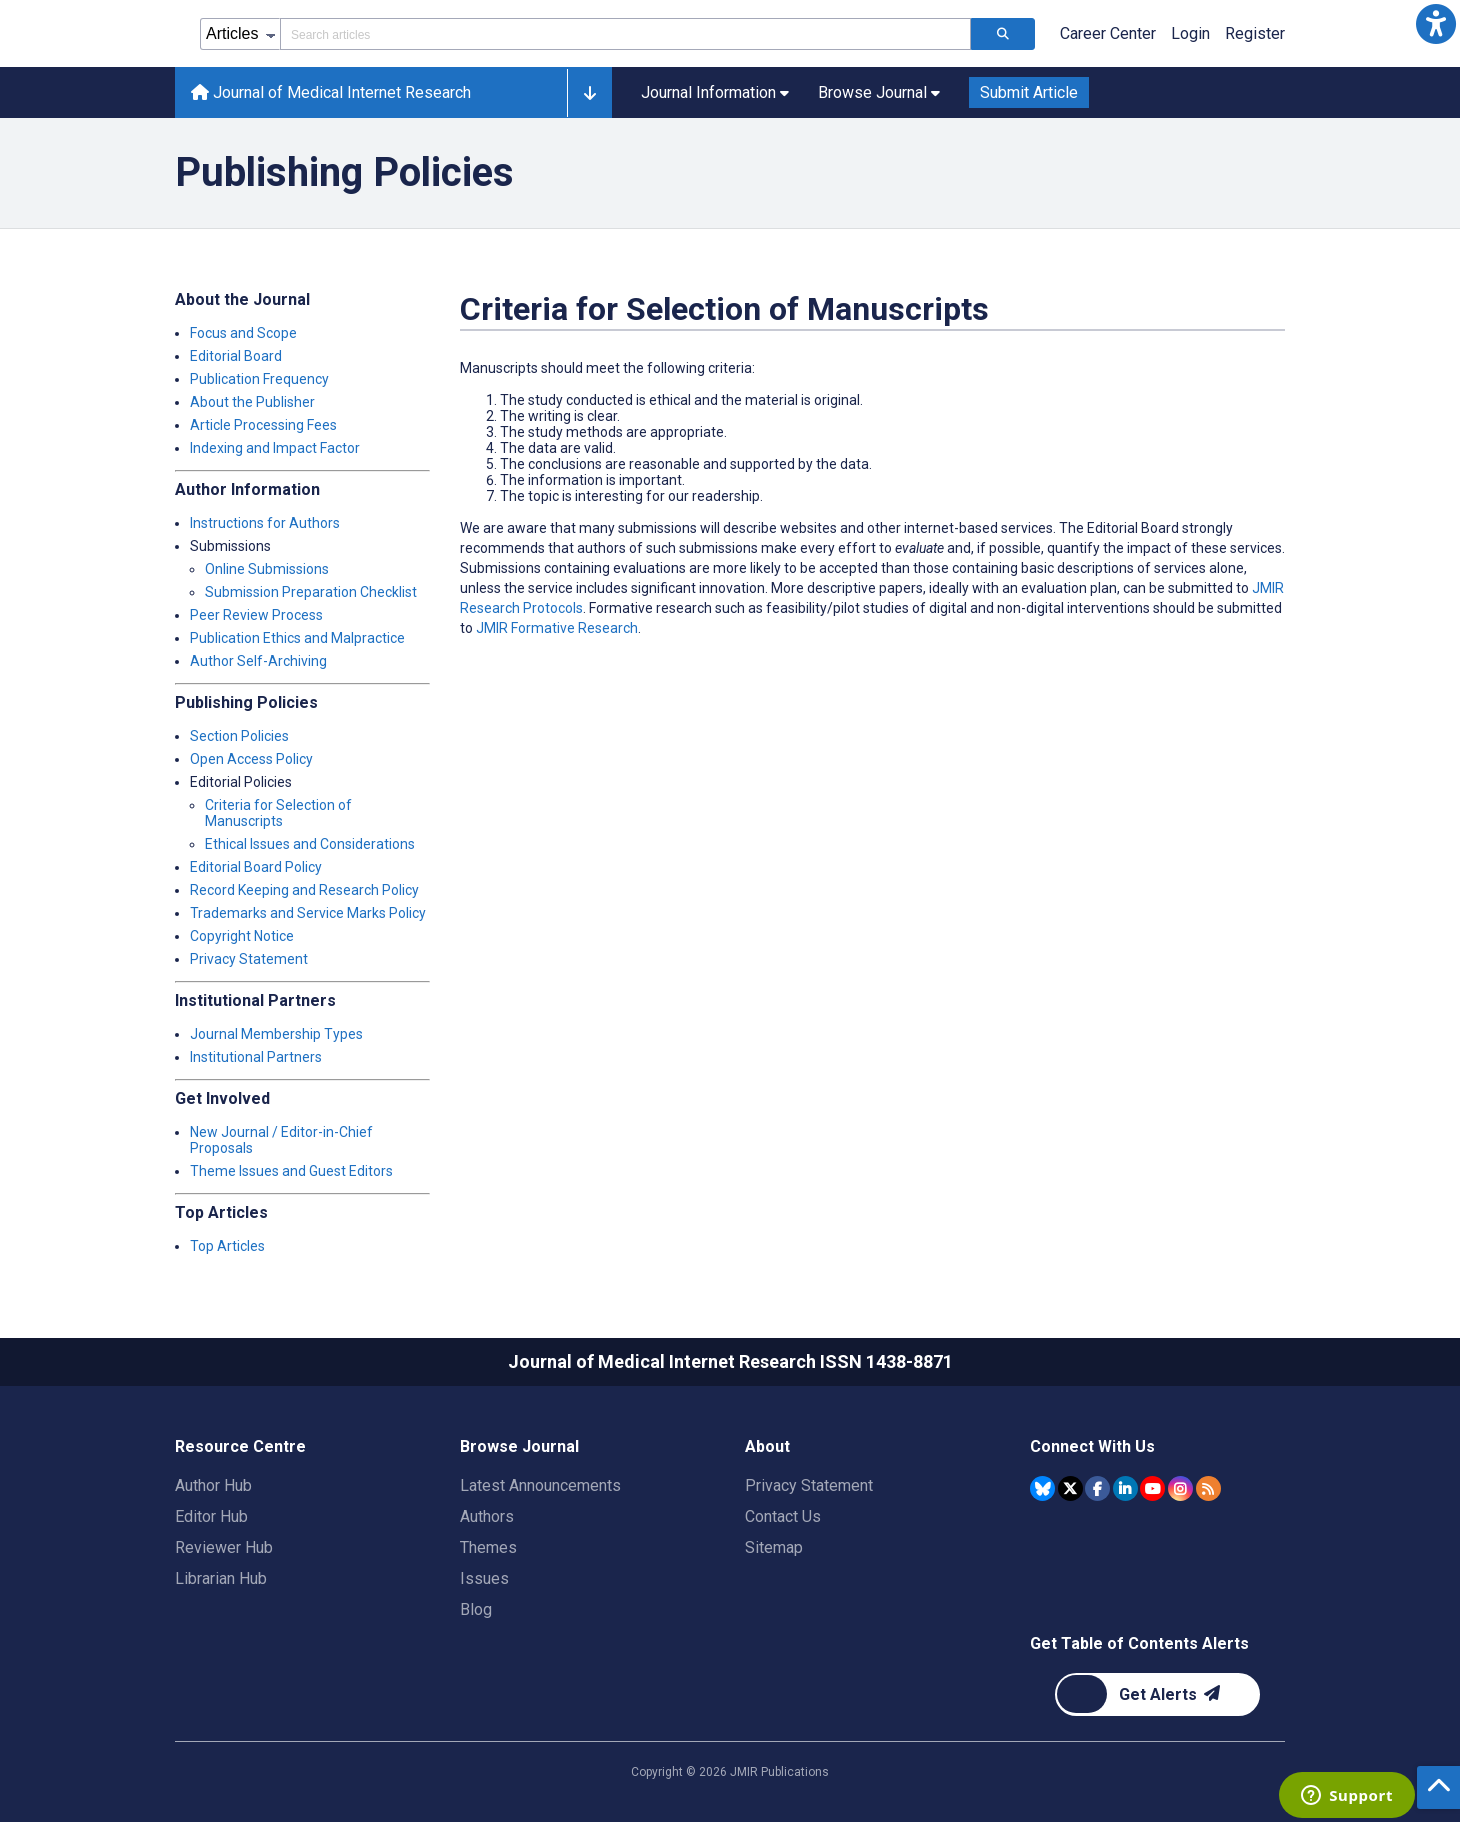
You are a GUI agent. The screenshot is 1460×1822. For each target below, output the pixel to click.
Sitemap (774, 1547)
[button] (1436, 24)
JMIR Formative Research (557, 628)
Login (1190, 33)
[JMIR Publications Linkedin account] (1125, 1488)
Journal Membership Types (276, 1034)
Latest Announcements (540, 1485)
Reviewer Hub (224, 1547)
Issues (484, 1578)
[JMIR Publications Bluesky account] (1042, 1488)
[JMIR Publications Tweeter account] (1070, 1488)
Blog (476, 1609)
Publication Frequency (259, 379)
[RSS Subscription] (1208, 1488)
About (767, 1446)
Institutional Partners (256, 1057)
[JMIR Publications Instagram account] (1180, 1488)
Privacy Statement (249, 959)
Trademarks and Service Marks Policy (308, 913)
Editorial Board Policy (256, 867)
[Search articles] (1003, 34)
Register (1255, 33)
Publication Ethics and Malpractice (297, 638)
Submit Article (1029, 92)
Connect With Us (1092, 1446)
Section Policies (239, 736)
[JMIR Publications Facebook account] (1097, 1488)
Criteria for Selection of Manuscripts (278, 813)
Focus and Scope (243, 333)
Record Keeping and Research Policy (304, 890)
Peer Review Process (256, 615)
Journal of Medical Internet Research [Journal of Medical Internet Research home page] (331, 92)
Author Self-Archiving (258, 661)
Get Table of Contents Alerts (1139, 1643)
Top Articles (227, 1246)
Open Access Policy (251, 759)
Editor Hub (211, 1516)
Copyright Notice (242, 936)
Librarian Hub (221, 1578)
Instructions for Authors (265, 523)
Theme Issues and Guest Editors (291, 1171)
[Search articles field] (625, 34)
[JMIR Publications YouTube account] (1152, 1488)
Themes (488, 1547)
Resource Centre (240, 1446)
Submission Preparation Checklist (311, 592)
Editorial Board (236, 356)
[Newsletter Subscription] (1157, 1694)
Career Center (1108, 33)
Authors (487, 1516)
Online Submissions (267, 569)
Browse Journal (519, 1446)
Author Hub (213, 1485)
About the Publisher (252, 402)
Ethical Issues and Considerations (310, 844)
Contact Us (783, 1516)
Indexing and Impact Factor (275, 448)
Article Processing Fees (263, 425)
